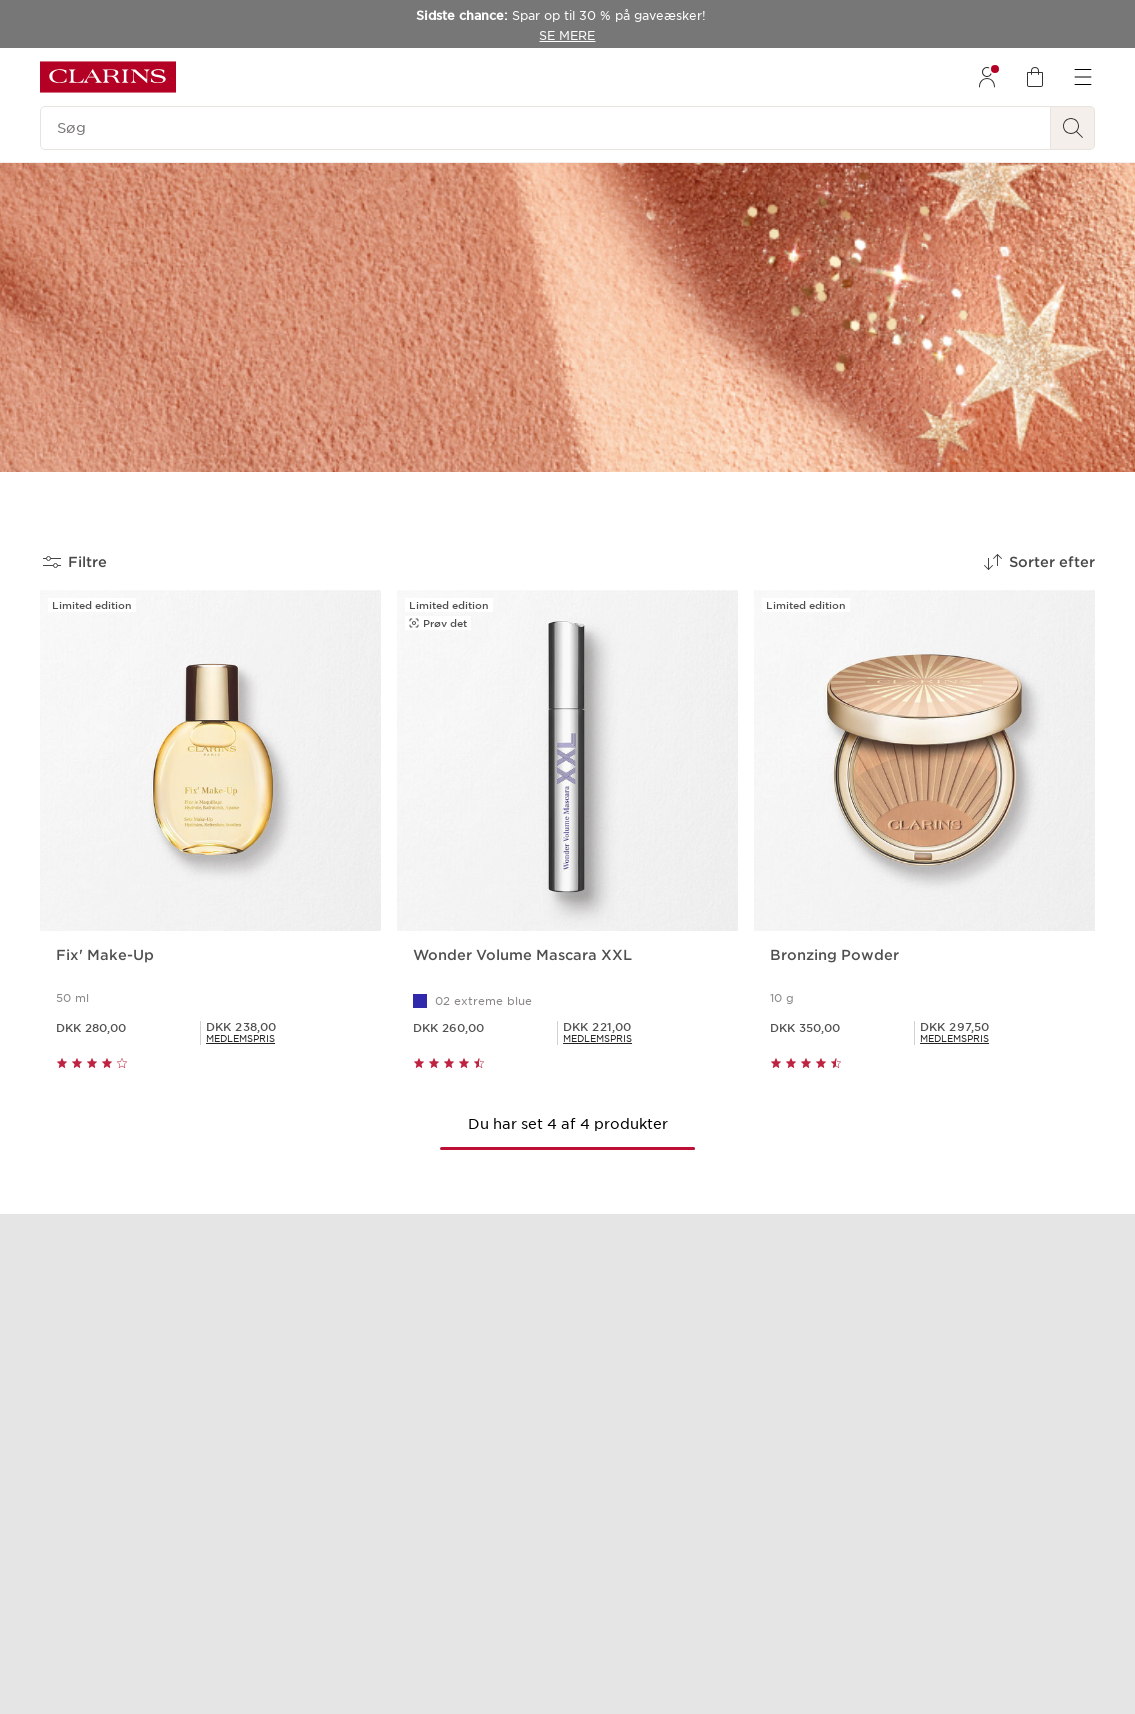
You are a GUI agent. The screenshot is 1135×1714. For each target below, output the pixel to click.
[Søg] (545, 128)
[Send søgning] (1073, 128)
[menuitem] (987, 77)
